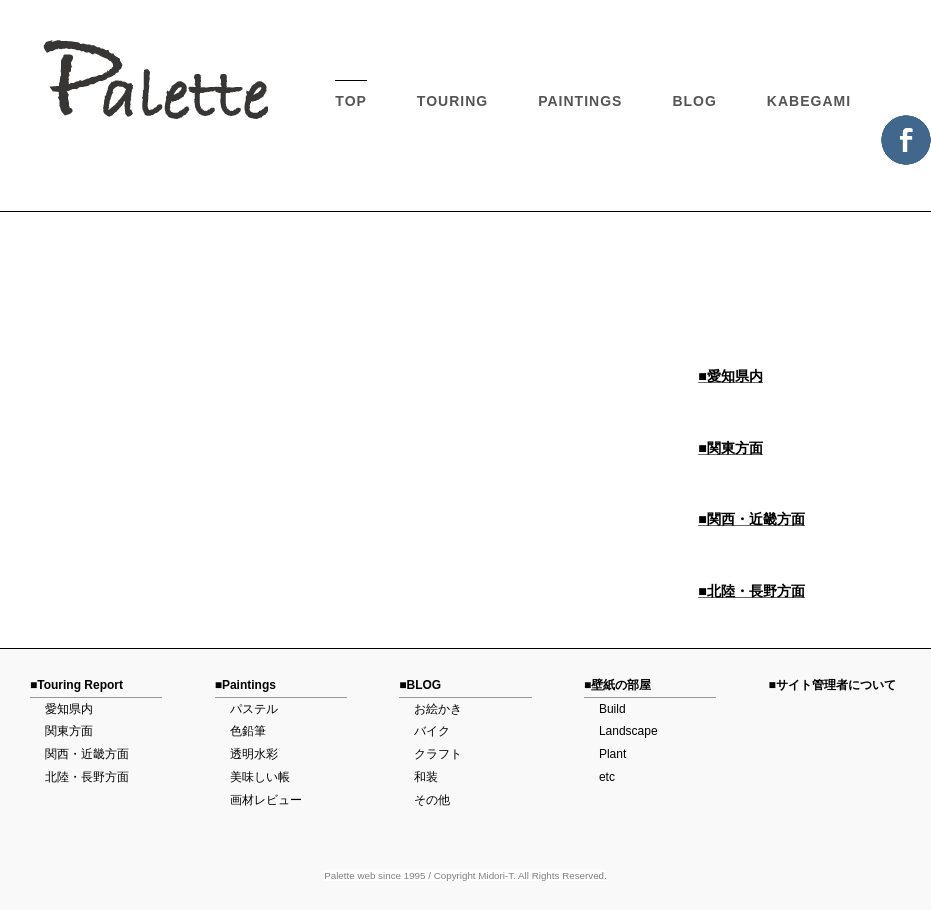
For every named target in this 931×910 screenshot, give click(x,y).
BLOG (694, 101)
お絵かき (438, 709)
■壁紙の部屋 (617, 685)
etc (607, 777)
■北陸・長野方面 (751, 591)
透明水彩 (254, 754)
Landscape (628, 731)
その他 (432, 800)
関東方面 (69, 731)
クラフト (438, 754)
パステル (254, 709)
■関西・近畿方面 (751, 519)
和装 (426, 777)
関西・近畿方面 (87, 754)
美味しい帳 (260, 777)
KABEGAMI (809, 101)
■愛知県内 (730, 376)
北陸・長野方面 (87, 777)
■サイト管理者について (832, 685)
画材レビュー (266, 800)
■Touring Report (76, 685)
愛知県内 (69, 709)
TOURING (452, 101)
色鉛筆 (248, 731)
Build (612, 709)
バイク (432, 731)
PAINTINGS (580, 101)
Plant (612, 754)
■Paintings (245, 685)
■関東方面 (730, 448)
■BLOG (420, 685)
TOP (351, 101)
